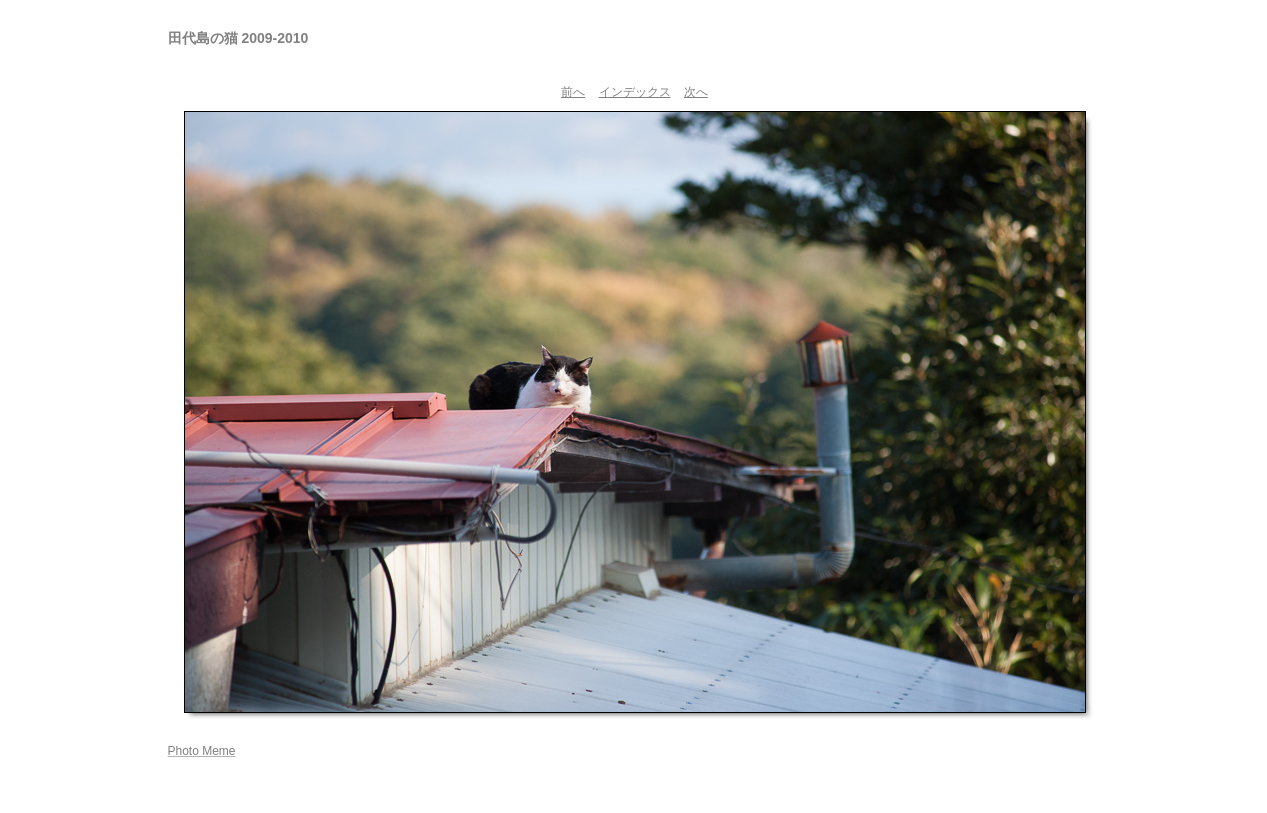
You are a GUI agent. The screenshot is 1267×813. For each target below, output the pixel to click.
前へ (573, 92)
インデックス (635, 92)
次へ (696, 92)
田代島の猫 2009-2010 (238, 38)
